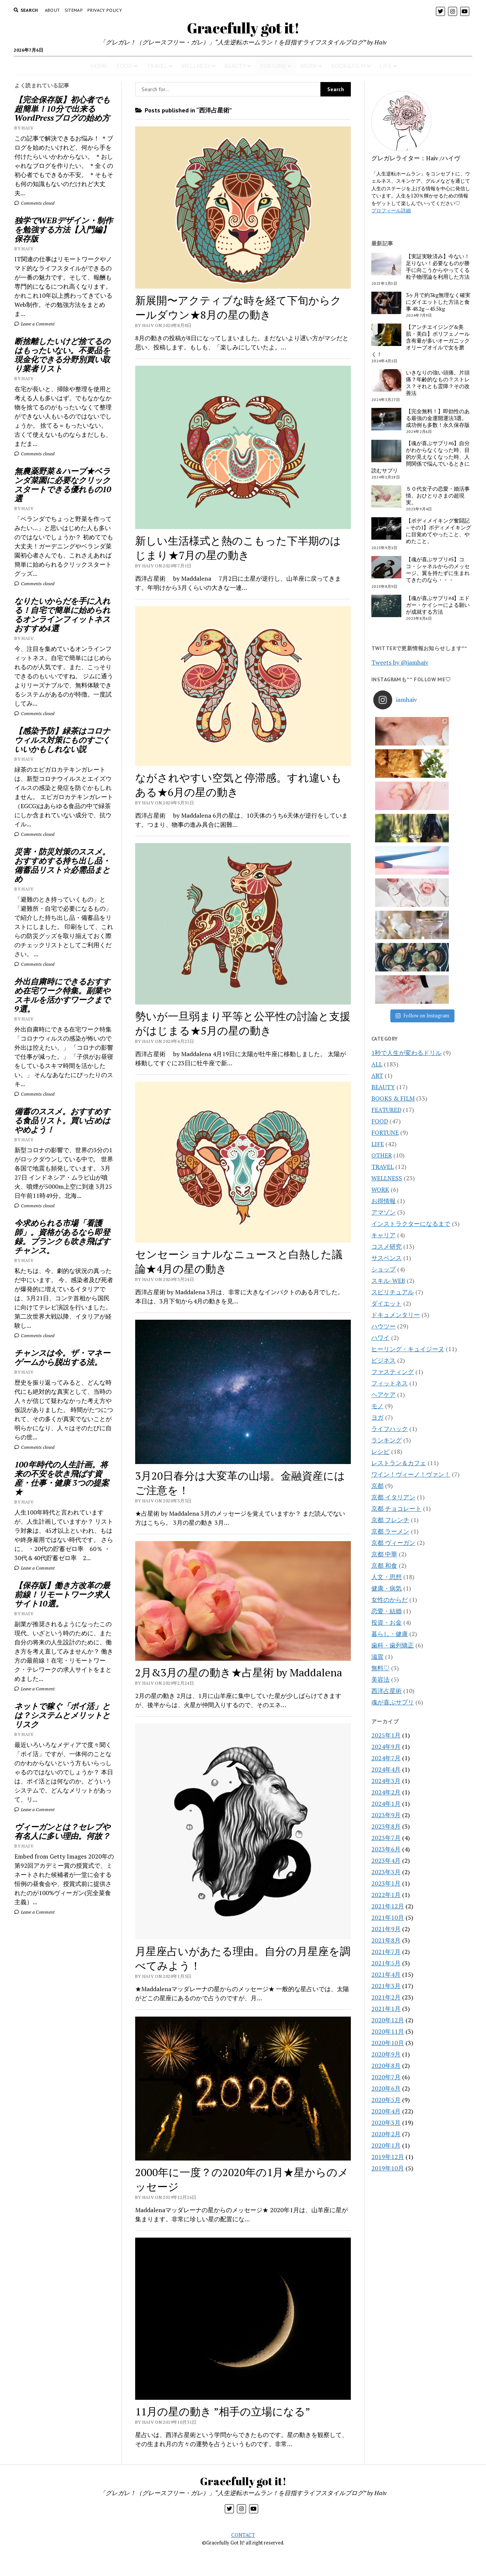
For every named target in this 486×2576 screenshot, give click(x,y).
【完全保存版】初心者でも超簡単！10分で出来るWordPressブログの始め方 (62, 108)
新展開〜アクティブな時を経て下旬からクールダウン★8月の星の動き (238, 307)
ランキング (386, 1246)
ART (377, 882)
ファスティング (392, 1178)
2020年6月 (386, 1895)
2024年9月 (386, 1553)
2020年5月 (386, 1906)
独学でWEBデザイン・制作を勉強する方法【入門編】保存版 (63, 229)
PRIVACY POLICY (104, 10)
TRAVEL (157, 65)
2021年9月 (386, 1735)
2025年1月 (386, 1541)
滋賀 (377, 1463)
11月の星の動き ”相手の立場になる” (222, 2411)
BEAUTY (235, 65)
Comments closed (34, 203)
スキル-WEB (388, 1087)
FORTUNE (273, 65)
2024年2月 (386, 1598)
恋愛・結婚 (386, 1417)
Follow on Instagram (422, 821)
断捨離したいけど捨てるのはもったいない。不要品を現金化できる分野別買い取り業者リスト (62, 354)
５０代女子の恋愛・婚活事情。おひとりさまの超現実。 (438, 495)
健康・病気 (386, 1394)
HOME (99, 65)
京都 (377, 1292)
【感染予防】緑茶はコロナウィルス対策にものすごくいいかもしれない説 (62, 739)
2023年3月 (386, 1678)
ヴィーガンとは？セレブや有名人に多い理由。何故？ (62, 1831)
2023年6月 (386, 1655)
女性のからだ (389, 1406)
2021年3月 (386, 1792)
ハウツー (383, 1132)
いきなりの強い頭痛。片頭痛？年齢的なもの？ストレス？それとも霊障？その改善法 (438, 382)
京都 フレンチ (390, 1326)
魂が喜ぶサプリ (392, 1508)
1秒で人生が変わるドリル (406, 859)
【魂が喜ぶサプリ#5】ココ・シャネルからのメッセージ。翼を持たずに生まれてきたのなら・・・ (438, 569)
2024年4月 (386, 1576)
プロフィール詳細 (391, 210)
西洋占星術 (386, 1497)
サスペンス (386, 1064)
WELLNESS (195, 65)
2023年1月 (386, 1689)
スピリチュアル (392, 1098)
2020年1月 (386, 1951)
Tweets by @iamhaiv (399, 662)
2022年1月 (386, 1701)
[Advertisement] (64, 2048)
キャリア (383, 1041)
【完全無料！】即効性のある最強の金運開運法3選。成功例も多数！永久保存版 (438, 418)
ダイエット (386, 1110)
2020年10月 (387, 1849)
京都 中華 (384, 1360)
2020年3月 (386, 1929)
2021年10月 (387, 1724)
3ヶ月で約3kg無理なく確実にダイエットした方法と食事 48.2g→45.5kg (438, 302)
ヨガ (377, 1223)
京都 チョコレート (396, 1315)
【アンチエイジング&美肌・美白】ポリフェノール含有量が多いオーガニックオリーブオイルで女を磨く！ (420, 341)
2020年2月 (386, 1940)
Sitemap (74, 10)
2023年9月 (386, 1621)
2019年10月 (387, 1974)
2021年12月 (387, 1712)
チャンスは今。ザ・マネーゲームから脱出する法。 (62, 1357)
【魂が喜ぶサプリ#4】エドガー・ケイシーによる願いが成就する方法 (438, 605)
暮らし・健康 (389, 1440)
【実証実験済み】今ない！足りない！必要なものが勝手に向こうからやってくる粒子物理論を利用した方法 (438, 266)
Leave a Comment (34, 324)
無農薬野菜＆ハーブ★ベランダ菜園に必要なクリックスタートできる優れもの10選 (62, 484)
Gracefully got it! (243, 28)
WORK (308, 65)
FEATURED (386, 916)
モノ (377, 1212)
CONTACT (243, 2535)
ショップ (383, 1075)
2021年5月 (386, 1769)
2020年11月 (387, 1838)
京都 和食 (384, 1372)
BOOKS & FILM (393, 904)
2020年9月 (386, 1860)
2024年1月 (386, 1610)
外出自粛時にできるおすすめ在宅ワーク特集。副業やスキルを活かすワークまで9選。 (62, 995)
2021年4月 (386, 1781)
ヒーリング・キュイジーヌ (407, 1155)
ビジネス (383, 1166)
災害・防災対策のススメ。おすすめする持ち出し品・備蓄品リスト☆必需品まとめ (62, 865)
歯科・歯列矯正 (392, 1451)
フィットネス (389, 1189)
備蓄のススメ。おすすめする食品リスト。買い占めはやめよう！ (62, 1120)
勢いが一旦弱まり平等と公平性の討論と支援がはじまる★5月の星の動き (242, 1023)
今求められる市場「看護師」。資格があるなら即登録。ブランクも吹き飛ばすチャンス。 (62, 1236)
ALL (376, 870)
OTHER (381, 961)
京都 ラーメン (390, 1337)
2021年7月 (386, 1758)
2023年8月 (386, 1632)
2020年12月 (387, 1826)
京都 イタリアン (393, 1303)
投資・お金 (386, 1429)
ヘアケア (383, 1201)
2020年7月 (386, 1883)
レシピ (380, 1258)
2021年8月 (386, 1746)
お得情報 (383, 1007)
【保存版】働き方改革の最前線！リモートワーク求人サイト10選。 (62, 1594)
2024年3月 (386, 1587)
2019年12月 (387, 1963)
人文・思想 (386, 1383)
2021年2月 (386, 1803)
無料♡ (380, 1474)
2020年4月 (386, 1917)
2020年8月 (386, 1872)
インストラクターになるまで (410, 1030)
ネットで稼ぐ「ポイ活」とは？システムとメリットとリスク (62, 1715)
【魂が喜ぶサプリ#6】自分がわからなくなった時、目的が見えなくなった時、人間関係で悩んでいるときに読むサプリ (420, 457)
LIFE (386, 65)
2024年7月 (386, 1564)
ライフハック (389, 1235)
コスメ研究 (386, 1053)
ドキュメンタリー (395, 1121)
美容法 (380, 1485)
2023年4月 (386, 1667)
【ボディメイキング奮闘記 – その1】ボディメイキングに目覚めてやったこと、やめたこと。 (438, 531)
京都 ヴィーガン (393, 1349)
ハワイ (380, 1144)
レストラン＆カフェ (398, 1269)
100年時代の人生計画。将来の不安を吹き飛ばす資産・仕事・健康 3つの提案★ (61, 1478)
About (52, 10)
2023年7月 (386, 1644)
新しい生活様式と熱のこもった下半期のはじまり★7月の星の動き (238, 548)
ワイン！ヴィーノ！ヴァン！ (410, 1280)
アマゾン (383, 1018)
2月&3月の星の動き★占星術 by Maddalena (238, 1672)
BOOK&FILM (348, 65)
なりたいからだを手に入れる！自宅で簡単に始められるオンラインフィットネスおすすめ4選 (62, 614)
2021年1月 (386, 1815)
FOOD (125, 65)
